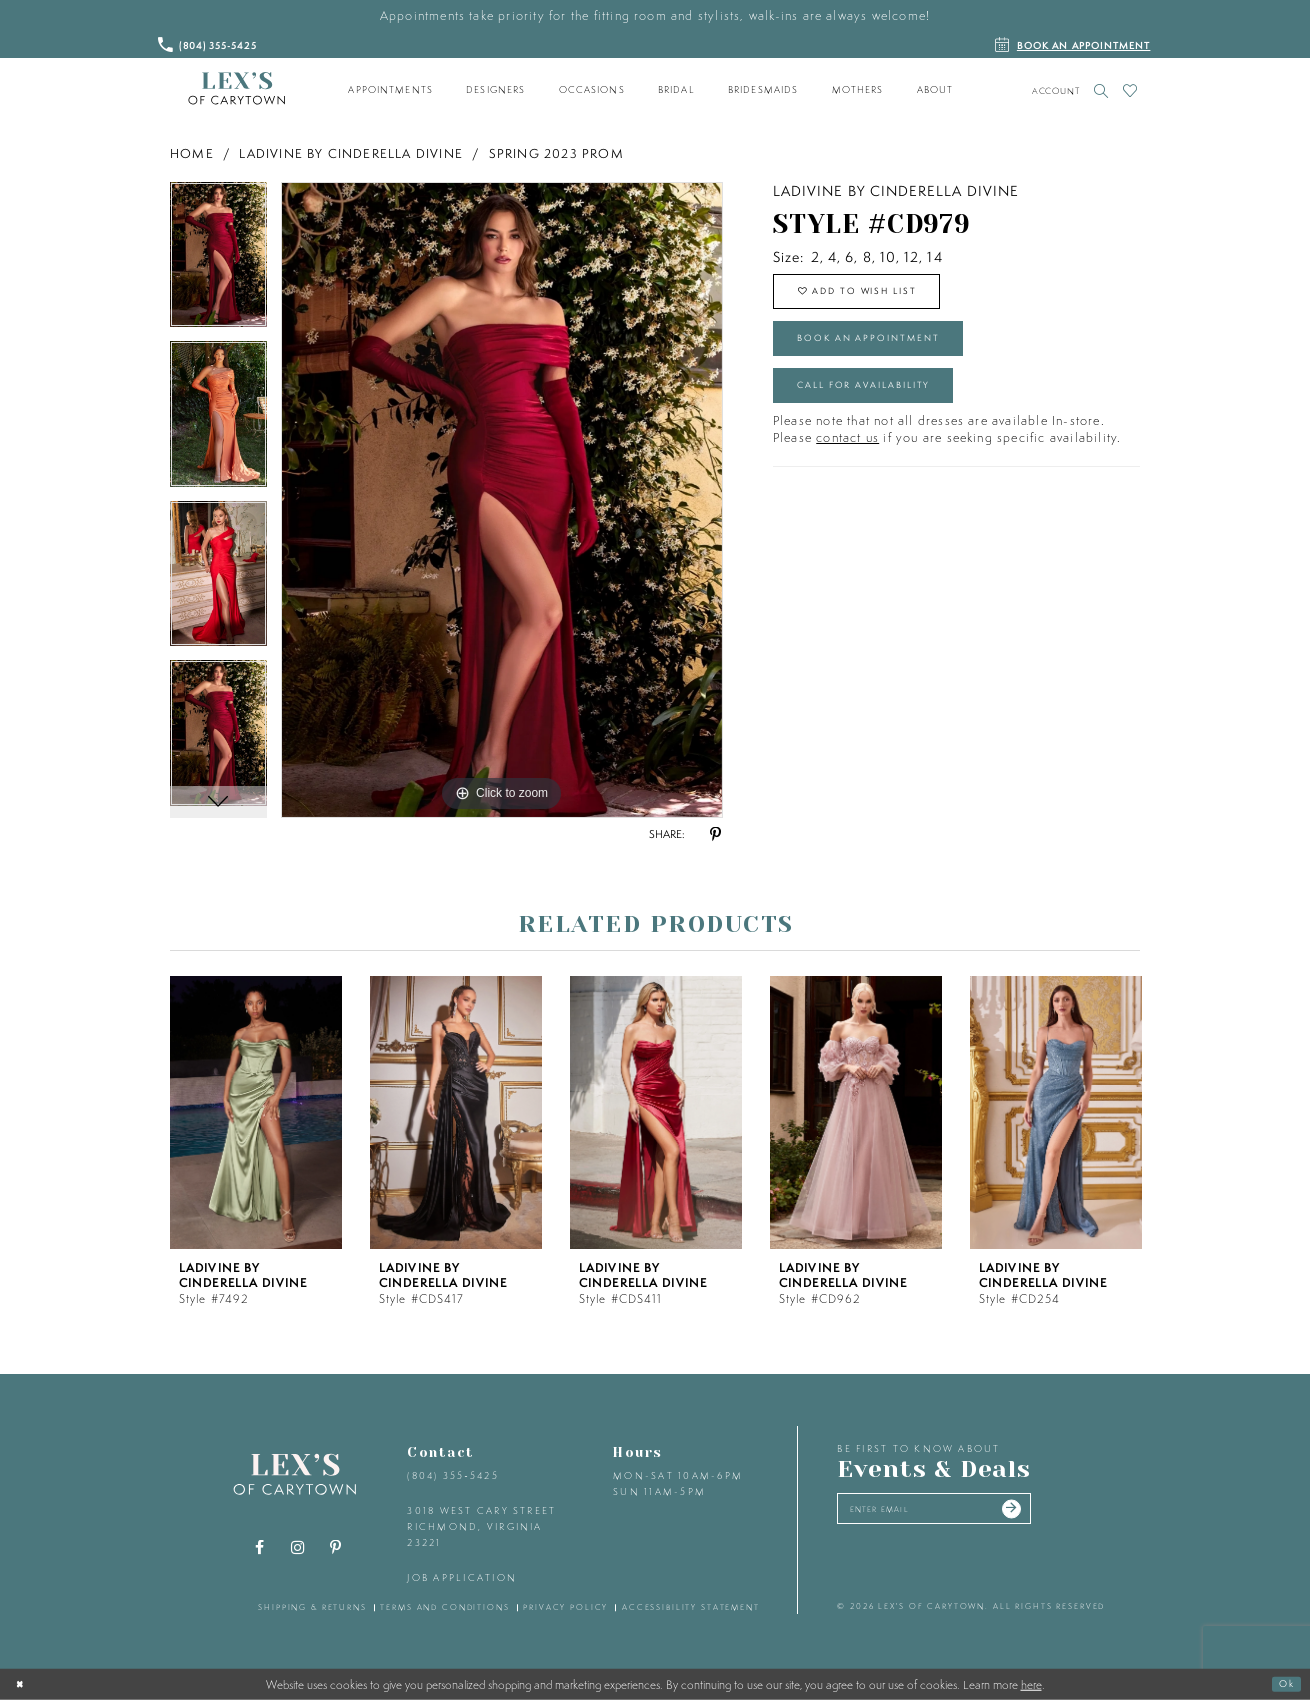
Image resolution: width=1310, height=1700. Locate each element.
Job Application (462, 1577)
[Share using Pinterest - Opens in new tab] (715, 835)
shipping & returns (312, 1607)
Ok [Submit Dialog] (1283, 1683)
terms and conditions (444, 1607)
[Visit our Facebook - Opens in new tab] (260, 1548)
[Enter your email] (958, 1513)
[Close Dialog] (23, 1684)
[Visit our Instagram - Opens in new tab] (298, 1548)
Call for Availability (886, 414)
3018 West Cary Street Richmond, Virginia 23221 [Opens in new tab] (481, 1526)
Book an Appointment (891, 356)
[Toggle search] (1101, 90)
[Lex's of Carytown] (236, 89)
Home (192, 153)
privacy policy (565, 1607)
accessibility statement (691, 1607)
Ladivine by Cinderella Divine (351, 153)
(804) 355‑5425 (452, 1475)
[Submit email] (1056, 1513)
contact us (847, 471)
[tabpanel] (218, 262)
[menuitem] (391, 90)
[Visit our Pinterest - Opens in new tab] (336, 1548)
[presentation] (256, 1112)
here (1031, 1684)
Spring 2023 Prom (556, 153)
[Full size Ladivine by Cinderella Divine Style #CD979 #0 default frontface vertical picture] (502, 500)
